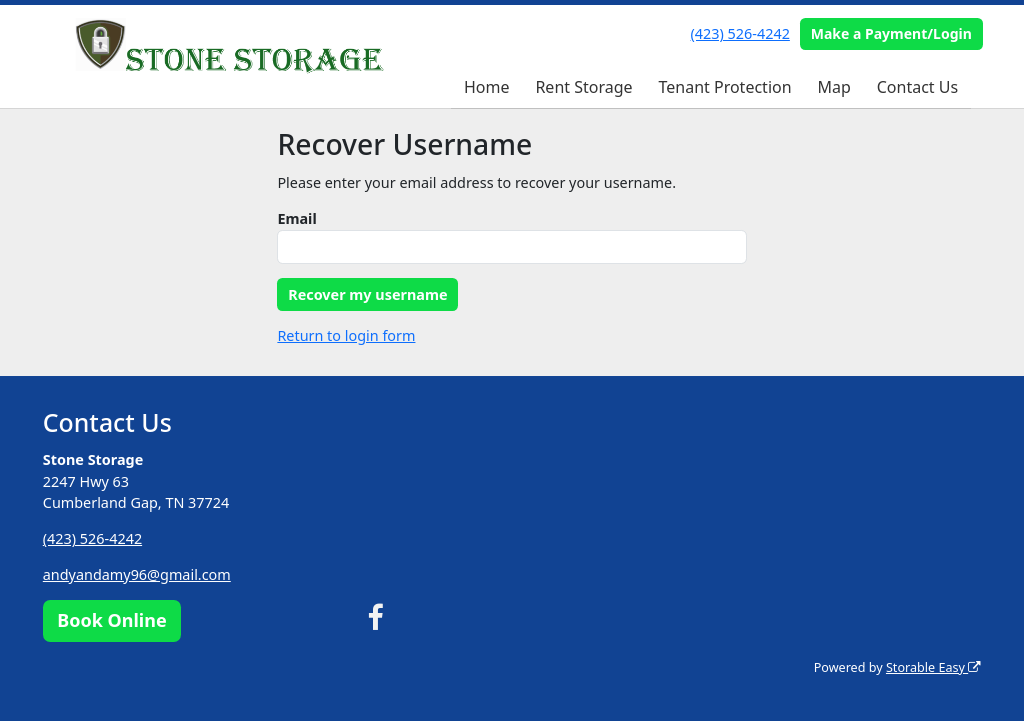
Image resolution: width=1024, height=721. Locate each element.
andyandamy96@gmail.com (137, 574)
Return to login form (346, 335)
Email (296, 218)
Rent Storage (583, 87)
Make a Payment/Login (891, 33)
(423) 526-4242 (740, 33)
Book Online (111, 620)
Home (487, 87)
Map (833, 87)
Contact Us (917, 87)
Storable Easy (933, 667)
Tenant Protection (724, 87)
